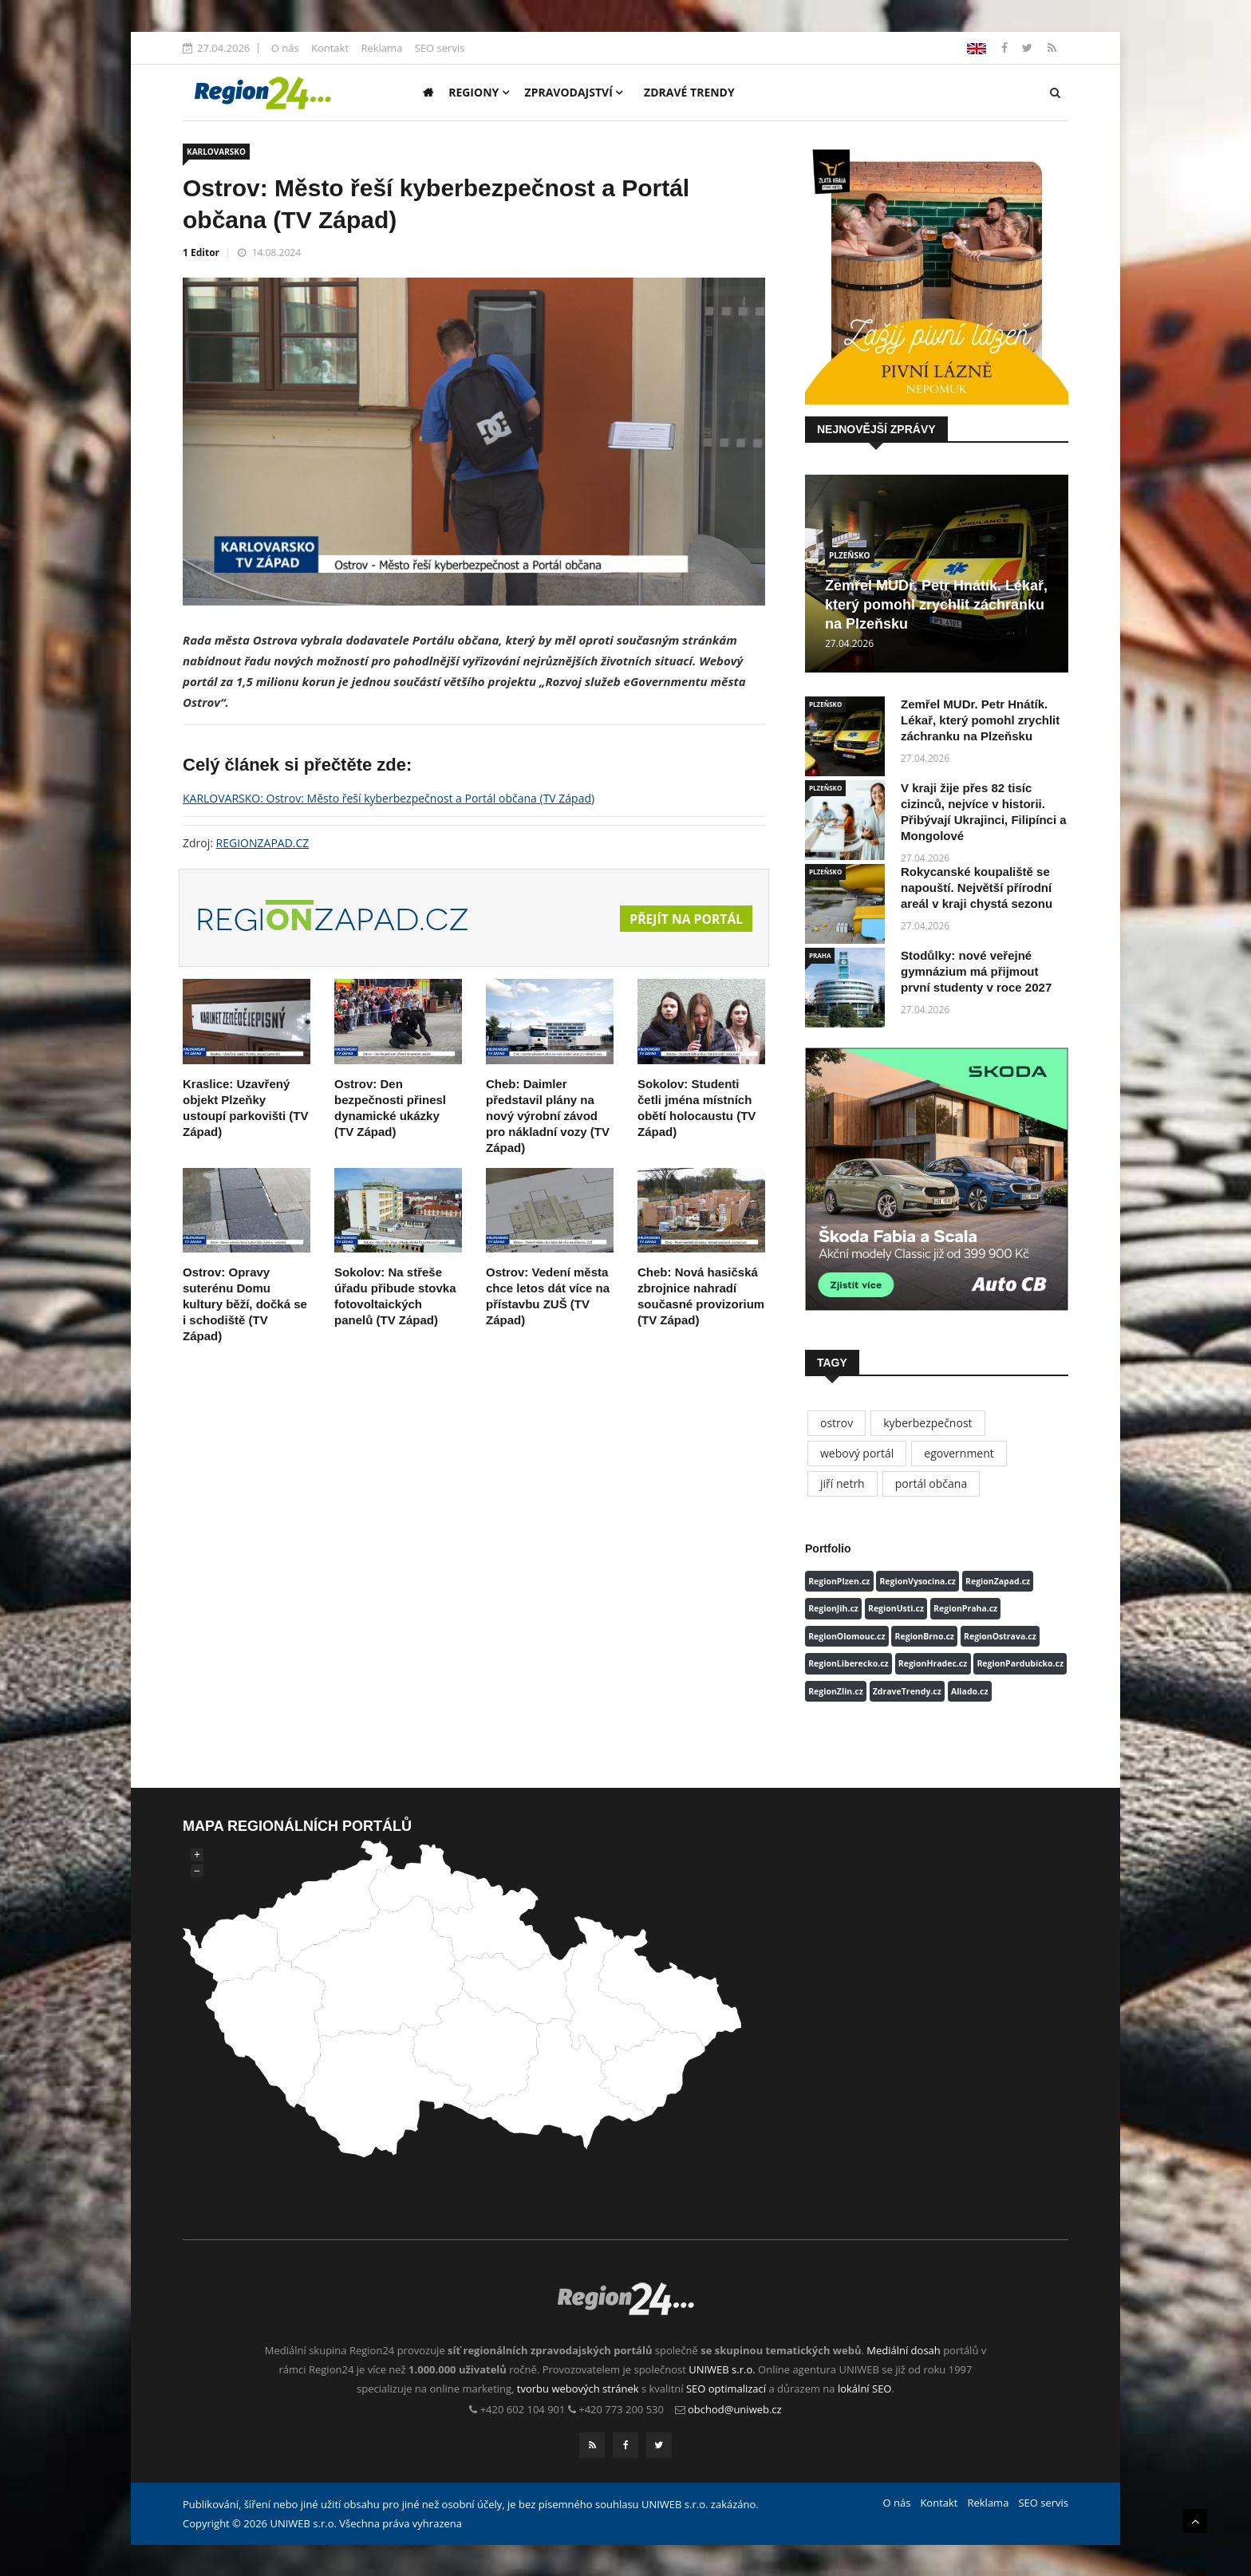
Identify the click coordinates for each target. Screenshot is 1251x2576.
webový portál (857, 1453)
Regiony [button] (478, 92)
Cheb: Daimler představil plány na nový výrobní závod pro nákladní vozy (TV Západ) (548, 1115)
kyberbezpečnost (927, 1422)
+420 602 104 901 (523, 2409)
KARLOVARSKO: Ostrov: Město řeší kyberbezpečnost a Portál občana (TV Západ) (388, 798)
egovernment (958, 1453)
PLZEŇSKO (849, 555)
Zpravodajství (574, 92)
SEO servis (440, 48)
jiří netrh (842, 1483)
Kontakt (330, 48)
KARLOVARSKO (216, 151)
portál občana (931, 1483)
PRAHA (820, 955)
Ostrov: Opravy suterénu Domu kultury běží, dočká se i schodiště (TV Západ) (245, 1304)
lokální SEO (865, 2388)
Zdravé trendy (689, 92)
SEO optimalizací (726, 2388)
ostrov (836, 1422)
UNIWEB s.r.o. (722, 2369)
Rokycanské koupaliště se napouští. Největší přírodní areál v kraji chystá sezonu (976, 887)
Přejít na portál (685, 919)
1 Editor (201, 252)
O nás (285, 48)
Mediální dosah (903, 2350)
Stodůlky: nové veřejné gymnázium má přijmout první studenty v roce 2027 (976, 971)
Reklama (381, 48)
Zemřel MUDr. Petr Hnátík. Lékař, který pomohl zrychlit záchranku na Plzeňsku (936, 605)
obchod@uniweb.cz (735, 2409)
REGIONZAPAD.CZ (263, 842)
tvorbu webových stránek (578, 2388)
